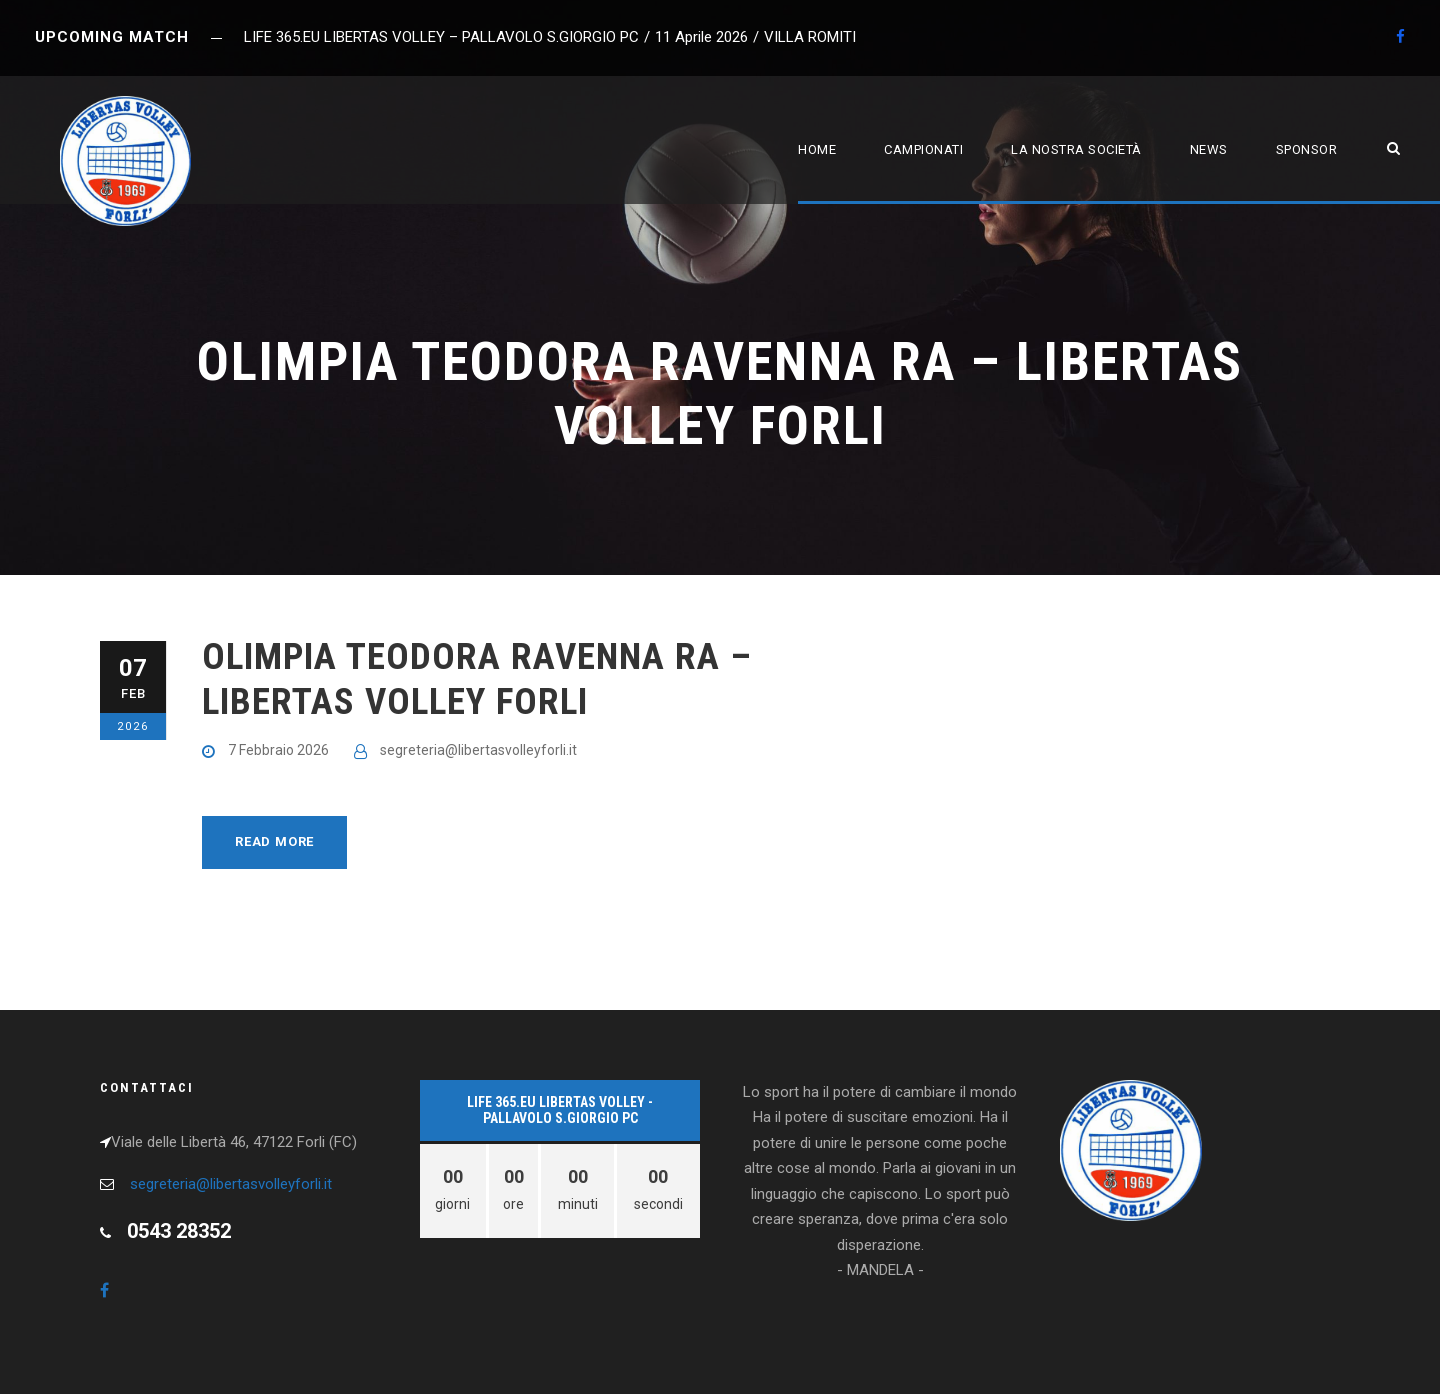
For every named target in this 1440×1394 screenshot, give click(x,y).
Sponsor (1307, 149)
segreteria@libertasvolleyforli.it (478, 750)
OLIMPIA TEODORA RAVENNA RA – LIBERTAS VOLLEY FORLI (477, 678)
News (1209, 149)
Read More (274, 841)
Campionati (923, 149)
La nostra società (1076, 149)
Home (817, 149)
